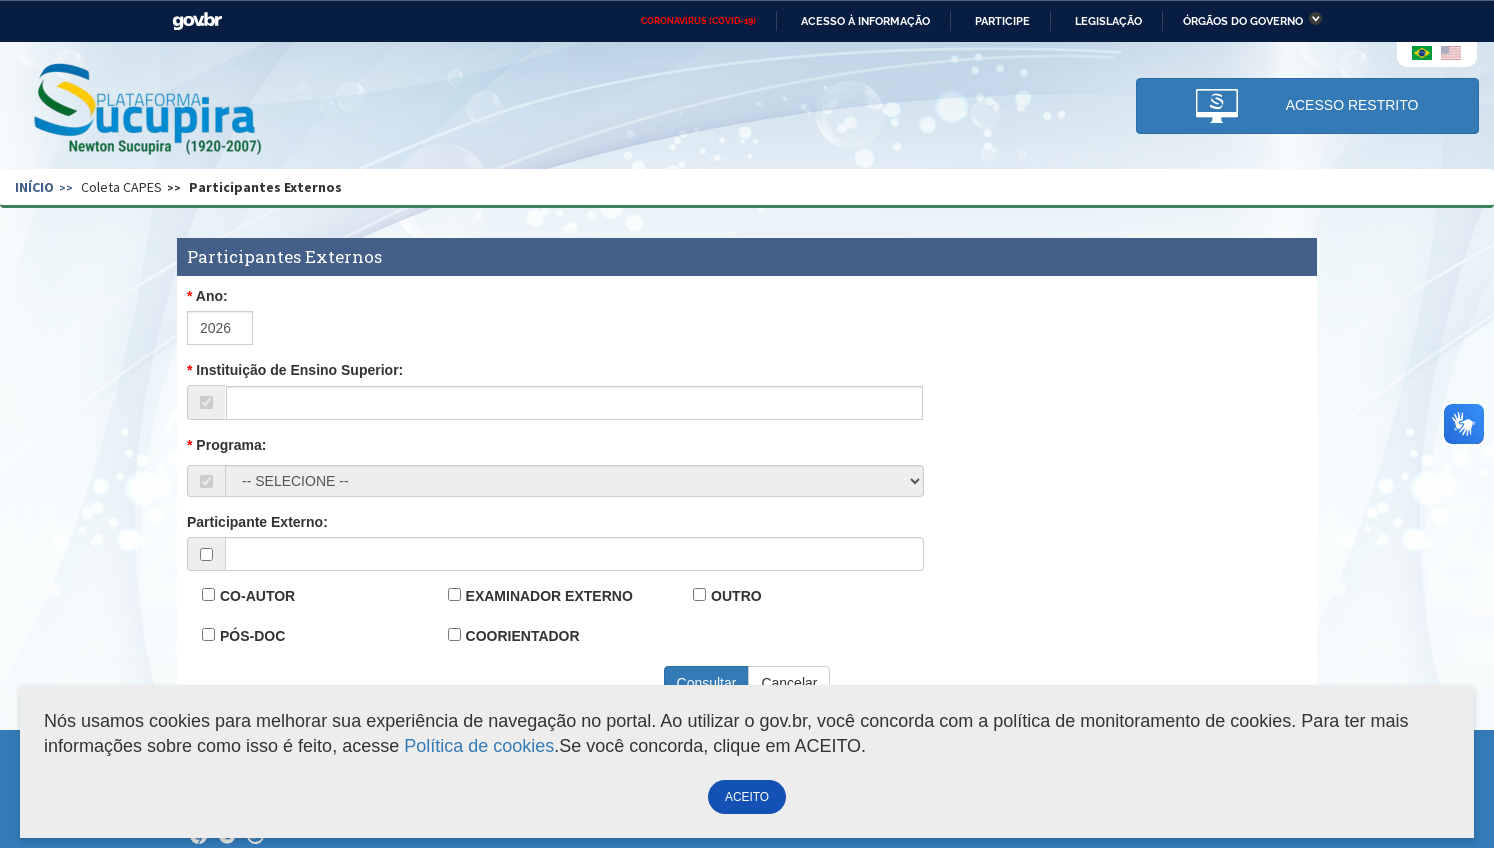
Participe (1002, 21)
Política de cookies (479, 746)
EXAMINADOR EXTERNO (549, 596)
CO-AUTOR (257, 596)
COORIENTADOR (523, 636)
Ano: (212, 296)
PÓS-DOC (252, 636)
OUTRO (736, 596)
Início (34, 187)
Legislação (1108, 21)
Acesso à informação (865, 21)
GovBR (197, 21)
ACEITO (747, 797)
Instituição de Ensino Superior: (299, 370)
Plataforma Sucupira (149, 111)
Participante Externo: (257, 522)
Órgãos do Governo (1243, 21)
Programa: (231, 445)
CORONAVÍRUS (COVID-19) (698, 21)
